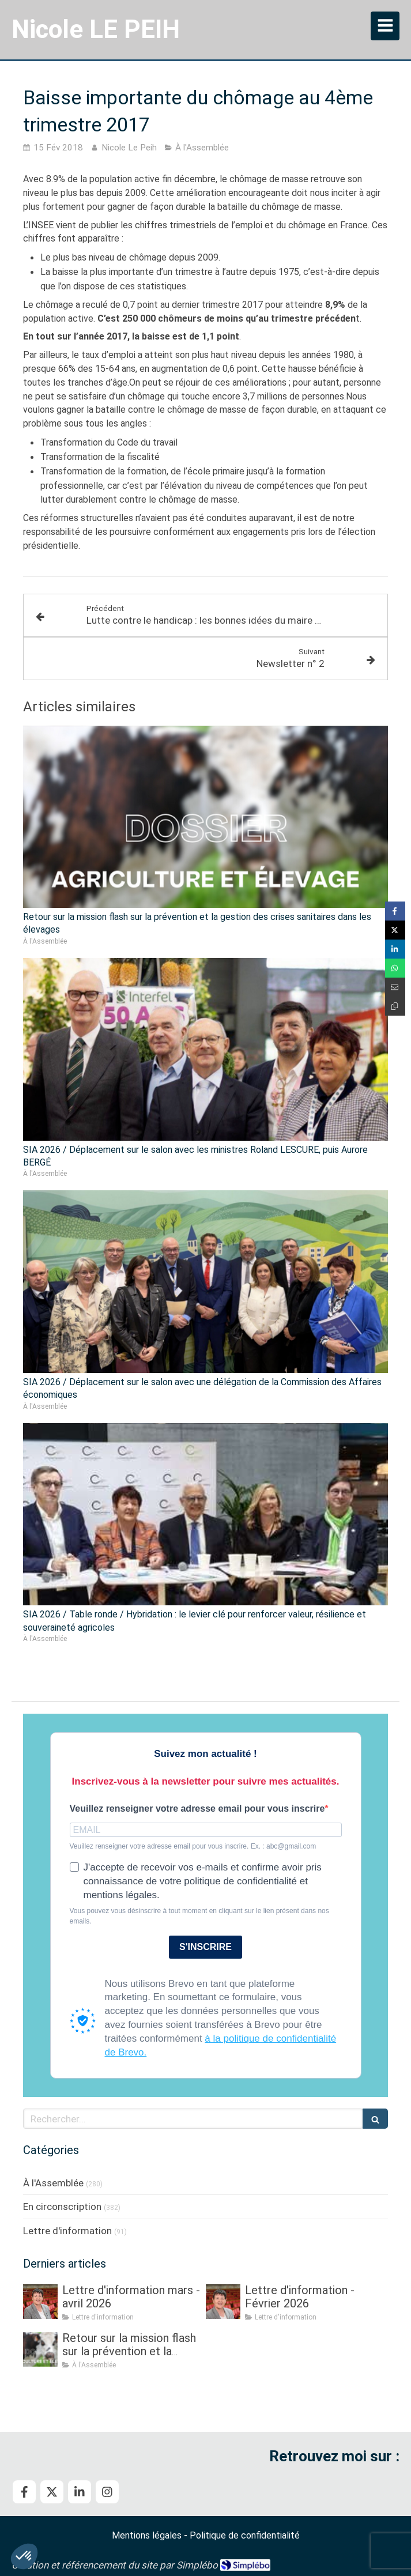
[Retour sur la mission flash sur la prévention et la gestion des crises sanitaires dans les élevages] (40, 2349)
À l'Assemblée (53, 2183)
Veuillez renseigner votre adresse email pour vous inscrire (197, 1808)
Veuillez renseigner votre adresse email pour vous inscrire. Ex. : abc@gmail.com (193, 1846)
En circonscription (62, 2206)
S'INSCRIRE (205, 1947)
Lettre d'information (67, 2230)
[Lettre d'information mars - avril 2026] (40, 2301)
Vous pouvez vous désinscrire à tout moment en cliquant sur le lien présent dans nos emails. (199, 1916)
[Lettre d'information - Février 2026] (223, 2301)
